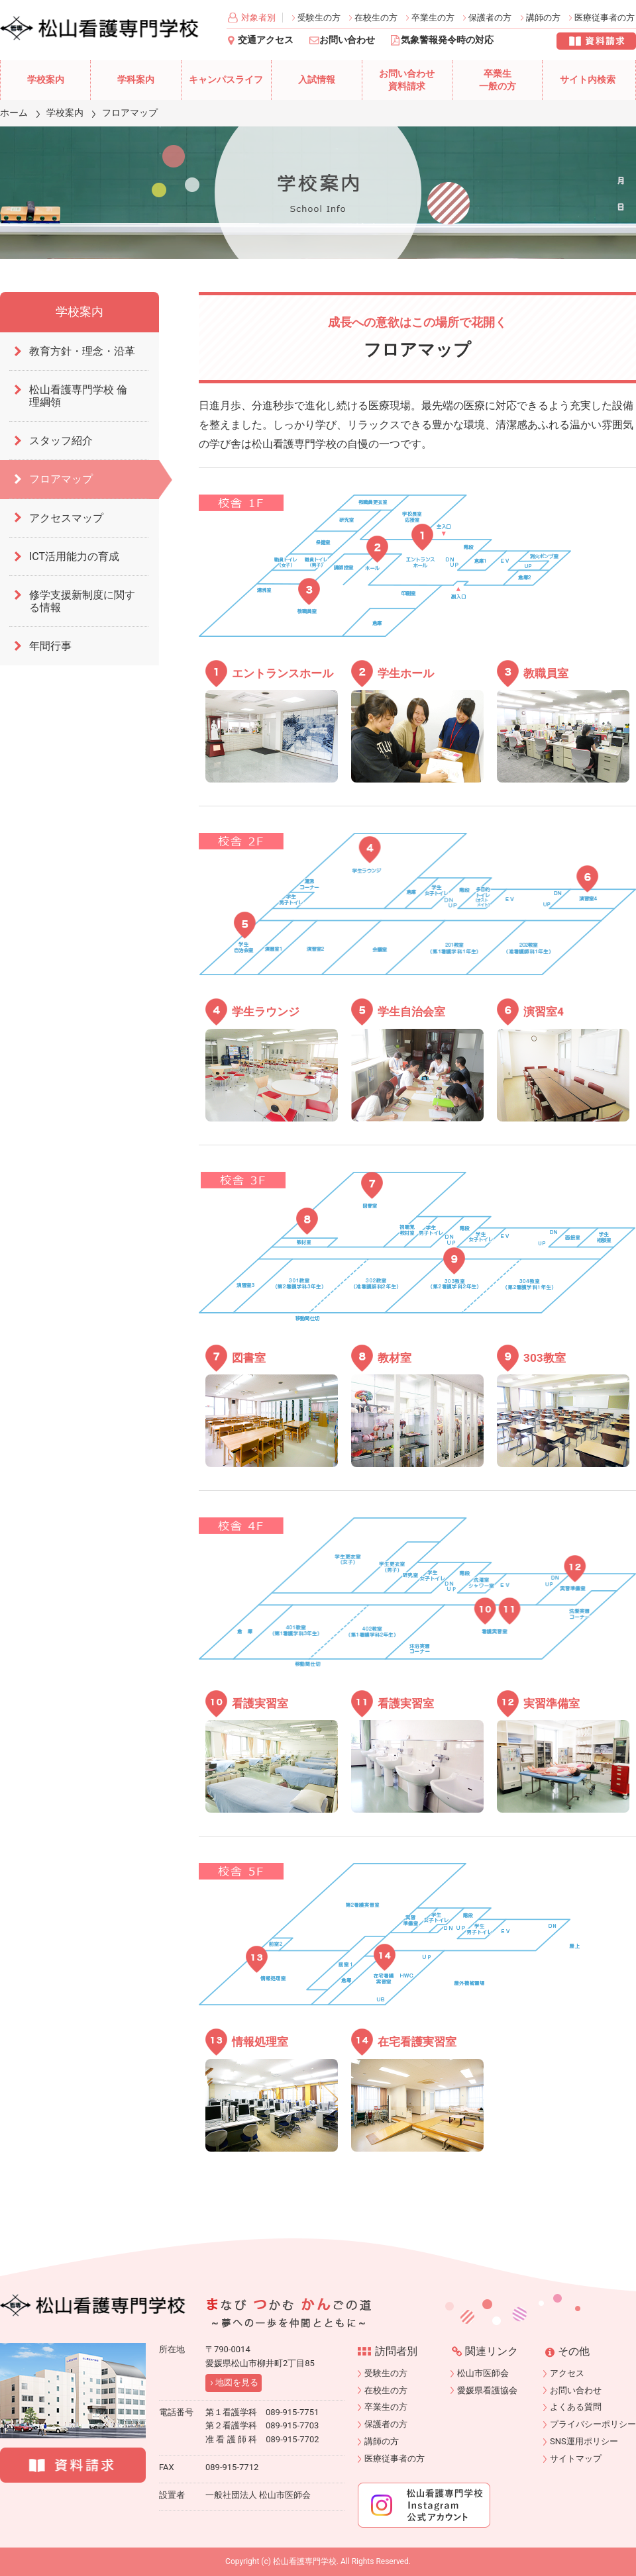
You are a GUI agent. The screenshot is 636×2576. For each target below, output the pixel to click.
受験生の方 (319, 18)
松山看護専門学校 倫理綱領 (78, 395)
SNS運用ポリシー (584, 2441)
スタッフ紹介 (61, 440)
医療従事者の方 (604, 18)
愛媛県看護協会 (487, 2390)
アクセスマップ (66, 518)
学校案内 (45, 80)
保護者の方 (489, 18)
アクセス (567, 2373)
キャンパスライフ (226, 80)
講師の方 (543, 18)
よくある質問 (576, 2407)
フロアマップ (61, 479)
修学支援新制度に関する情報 (82, 601)
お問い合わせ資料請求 (407, 80)
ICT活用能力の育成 (74, 556)
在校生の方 (376, 18)
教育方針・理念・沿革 (82, 351)
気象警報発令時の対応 (447, 40)
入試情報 (316, 80)
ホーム (14, 112)
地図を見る (236, 2382)
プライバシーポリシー (593, 2424)
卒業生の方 (432, 18)
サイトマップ (576, 2458)
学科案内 (135, 80)
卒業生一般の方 (497, 80)
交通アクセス (265, 40)
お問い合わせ (347, 40)
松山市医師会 (483, 2373)
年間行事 (50, 646)
